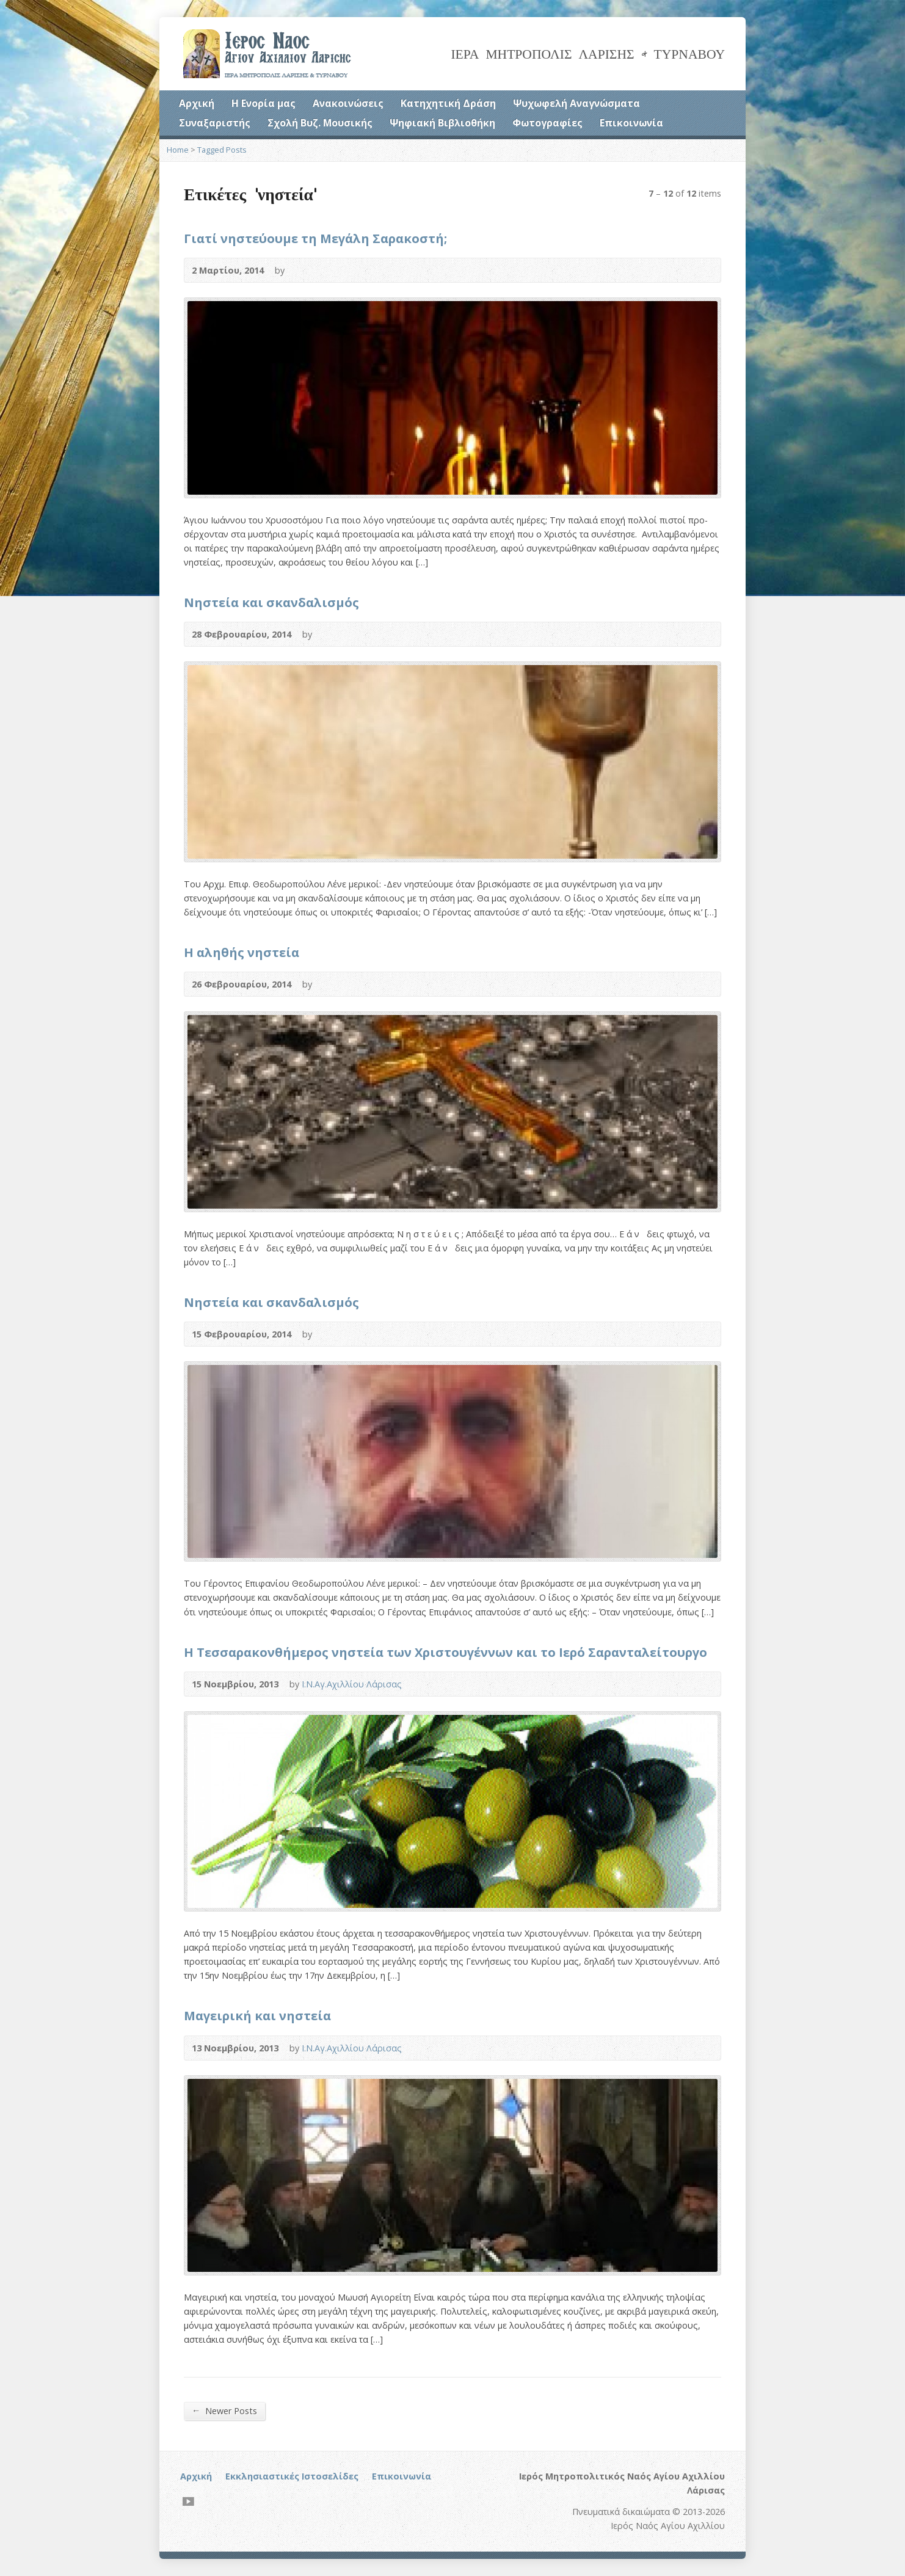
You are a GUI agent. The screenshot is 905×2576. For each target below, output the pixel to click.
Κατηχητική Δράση (448, 103)
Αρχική (196, 103)
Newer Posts (224, 2410)
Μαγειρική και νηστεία (257, 2015)
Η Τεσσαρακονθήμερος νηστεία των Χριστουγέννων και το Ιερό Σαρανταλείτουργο (445, 1652)
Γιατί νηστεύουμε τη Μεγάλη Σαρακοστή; (315, 238)
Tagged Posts (222, 149)
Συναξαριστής (214, 122)
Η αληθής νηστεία (241, 952)
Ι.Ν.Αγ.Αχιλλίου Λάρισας (352, 1684)
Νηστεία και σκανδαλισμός (271, 602)
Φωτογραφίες (547, 122)
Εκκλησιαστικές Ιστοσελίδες (291, 2476)
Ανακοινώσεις (348, 103)
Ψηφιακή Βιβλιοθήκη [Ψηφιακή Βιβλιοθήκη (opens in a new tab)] (442, 122)
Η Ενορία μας (263, 103)
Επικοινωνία (631, 122)
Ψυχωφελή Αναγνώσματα (576, 103)
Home (178, 149)
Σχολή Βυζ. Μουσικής (320, 122)
